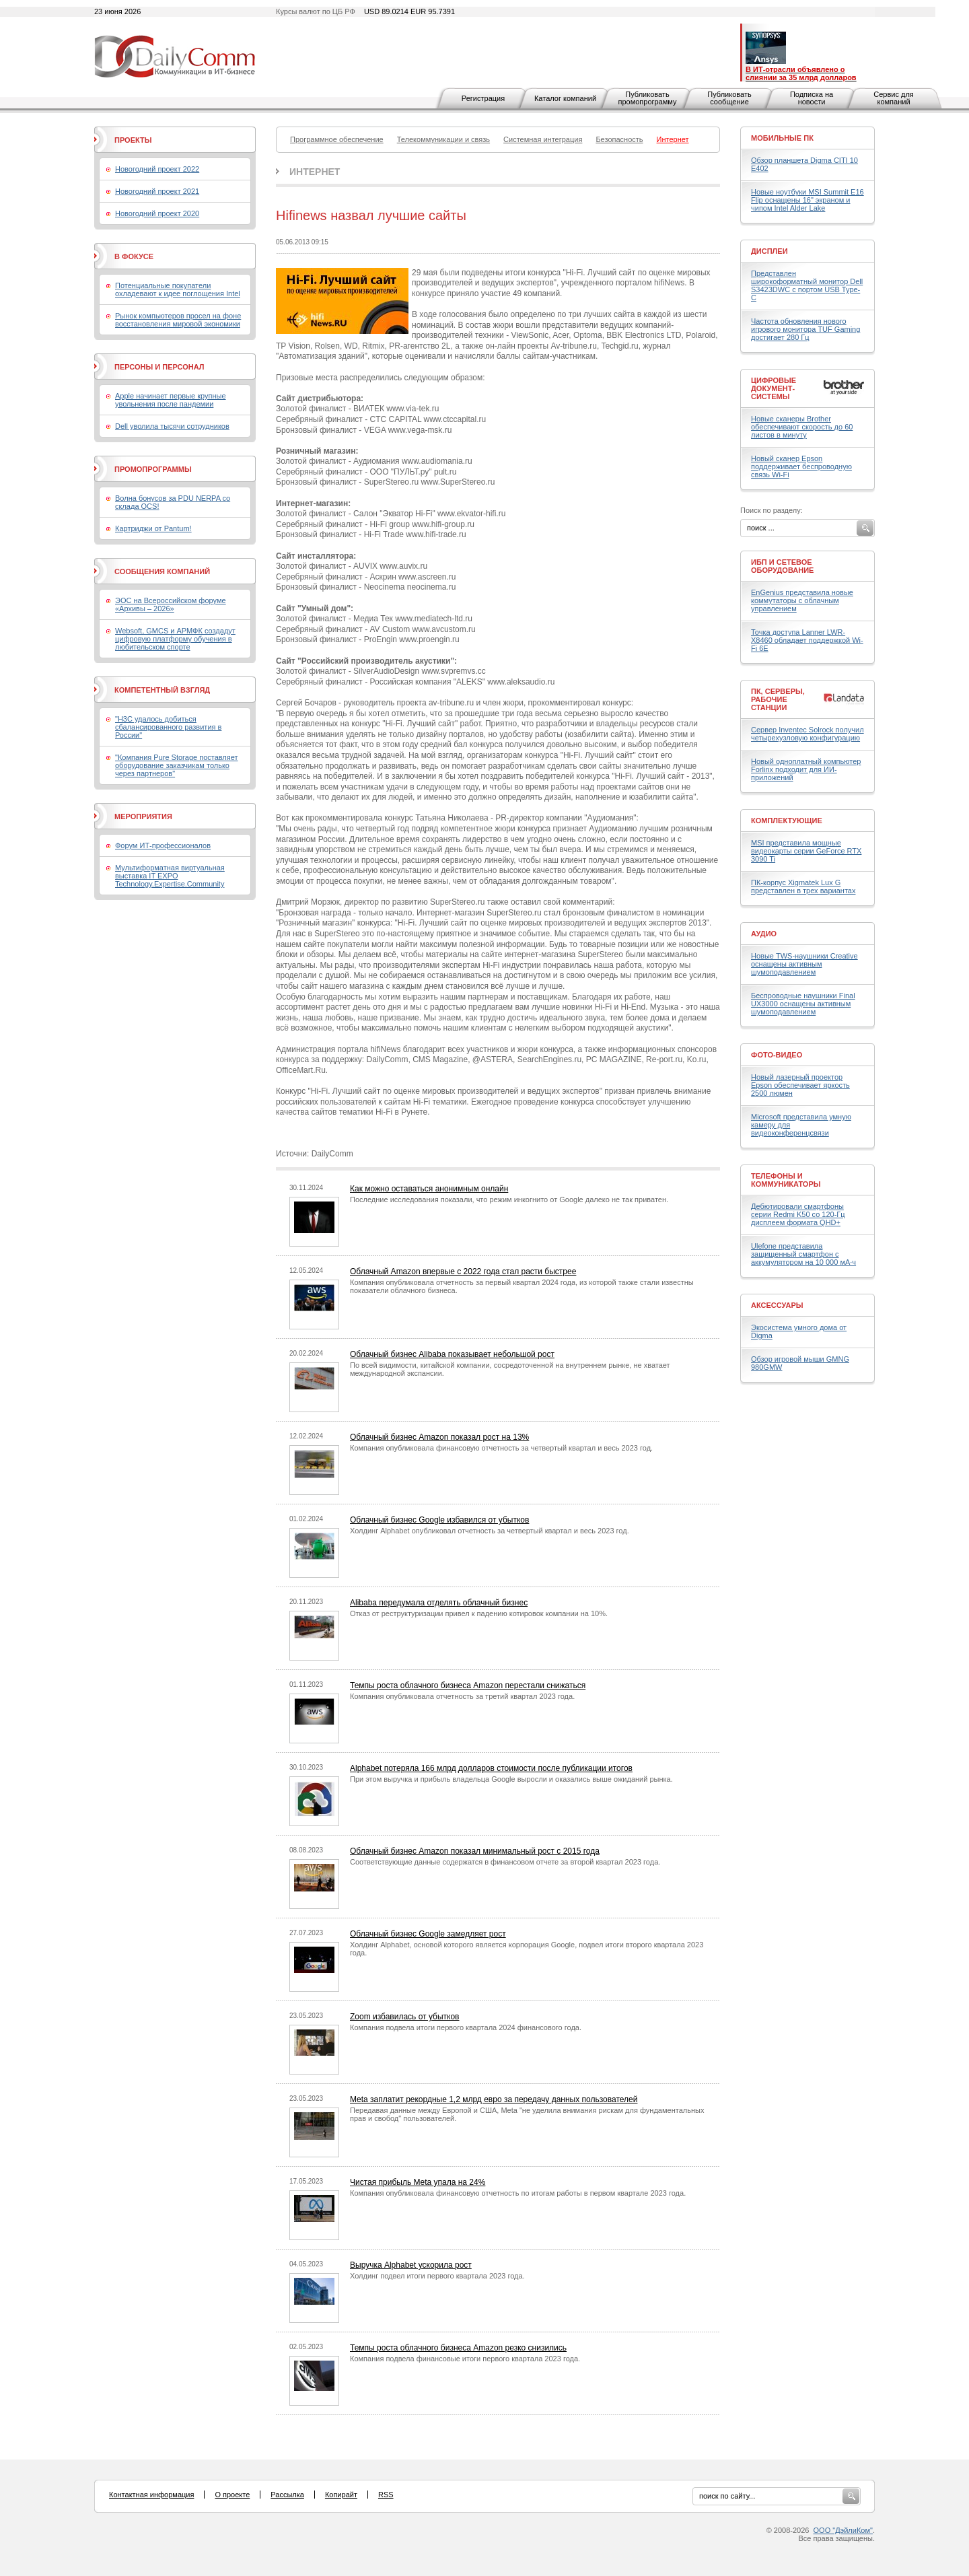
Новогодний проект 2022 (157, 169)
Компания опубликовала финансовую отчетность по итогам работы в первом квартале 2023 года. (518, 2193)
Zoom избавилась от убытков (405, 2016)
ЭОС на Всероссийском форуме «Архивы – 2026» (170, 604)
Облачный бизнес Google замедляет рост (428, 1934)
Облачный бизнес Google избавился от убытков (439, 1520)
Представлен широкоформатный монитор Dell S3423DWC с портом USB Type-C (807, 285)
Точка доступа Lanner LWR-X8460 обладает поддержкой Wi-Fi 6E (807, 640)
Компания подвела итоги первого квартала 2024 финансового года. (465, 2027)
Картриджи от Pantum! (153, 528)
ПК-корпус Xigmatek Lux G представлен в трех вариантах (803, 886)
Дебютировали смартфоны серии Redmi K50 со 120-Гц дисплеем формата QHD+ (798, 1214)
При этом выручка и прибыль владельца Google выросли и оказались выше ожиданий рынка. (511, 1779)
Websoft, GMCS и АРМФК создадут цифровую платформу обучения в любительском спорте (175, 639)
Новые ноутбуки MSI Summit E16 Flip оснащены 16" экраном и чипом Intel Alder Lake (807, 200)
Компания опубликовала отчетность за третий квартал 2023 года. (462, 1696)
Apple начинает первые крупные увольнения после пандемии (170, 400)
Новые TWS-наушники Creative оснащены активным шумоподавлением (804, 964)
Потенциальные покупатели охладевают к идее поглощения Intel (177, 289)
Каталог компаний (565, 98)
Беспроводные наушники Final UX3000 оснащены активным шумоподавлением (803, 1003)
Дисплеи (769, 251)
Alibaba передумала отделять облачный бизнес (439, 1602)
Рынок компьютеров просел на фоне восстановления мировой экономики (178, 320)
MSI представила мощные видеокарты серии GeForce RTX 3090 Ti (806, 851)
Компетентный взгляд (162, 690)
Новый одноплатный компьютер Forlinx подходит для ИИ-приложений (806, 769)
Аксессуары (777, 1305)
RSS (386, 2495)
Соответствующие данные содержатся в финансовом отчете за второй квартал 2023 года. (505, 1862)
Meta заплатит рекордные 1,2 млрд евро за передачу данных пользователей (493, 2099)
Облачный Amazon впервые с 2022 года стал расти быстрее (463, 1271)
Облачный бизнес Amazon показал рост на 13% (439, 1437)
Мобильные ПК (782, 138)
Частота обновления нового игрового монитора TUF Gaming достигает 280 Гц (805, 329)
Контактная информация (151, 2495)
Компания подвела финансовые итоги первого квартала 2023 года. (465, 2359)
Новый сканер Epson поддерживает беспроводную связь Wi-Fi (801, 466)
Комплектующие (786, 820)
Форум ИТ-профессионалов (163, 845)
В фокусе (133, 256)
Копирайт (341, 2495)
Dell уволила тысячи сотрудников (172, 426)
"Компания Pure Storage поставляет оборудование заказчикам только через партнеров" (176, 765)
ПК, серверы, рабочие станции (778, 699)
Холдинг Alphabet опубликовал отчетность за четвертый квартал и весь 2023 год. (489, 1531)
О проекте (232, 2495)
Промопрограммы (153, 469)
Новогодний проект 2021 (157, 191)
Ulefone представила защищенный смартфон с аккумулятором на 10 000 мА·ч (803, 1254)
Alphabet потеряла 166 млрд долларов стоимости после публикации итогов (491, 1768)
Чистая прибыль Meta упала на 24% (417, 2182)
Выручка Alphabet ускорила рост (411, 2265)
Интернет (314, 171)
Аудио (764, 934)
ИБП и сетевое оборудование (782, 566)
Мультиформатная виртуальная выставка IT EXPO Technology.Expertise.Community (170, 876)
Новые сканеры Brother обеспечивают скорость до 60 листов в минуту (802, 427)
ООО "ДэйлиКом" (843, 2530)
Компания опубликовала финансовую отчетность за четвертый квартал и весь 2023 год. (501, 1448)
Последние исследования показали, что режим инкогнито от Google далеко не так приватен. (509, 1199)
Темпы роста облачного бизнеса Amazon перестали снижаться (467, 1685)
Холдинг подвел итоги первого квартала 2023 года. (437, 2276)
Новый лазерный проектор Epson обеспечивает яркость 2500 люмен (800, 1085)
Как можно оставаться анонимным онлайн (429, 1188)
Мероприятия (143, 816)
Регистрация (483, 98)
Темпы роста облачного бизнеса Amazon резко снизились (458, 2348)
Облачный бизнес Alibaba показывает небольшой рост (452, 1354)
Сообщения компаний (162, 571)
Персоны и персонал (159, 367)
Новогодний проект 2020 (157, 213)
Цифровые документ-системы (773, 388)
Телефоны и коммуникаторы (786, 1180)
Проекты (132, 140)
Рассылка (287, 2495)
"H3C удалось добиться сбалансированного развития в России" (168, 727)
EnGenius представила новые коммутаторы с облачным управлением (802, 600)
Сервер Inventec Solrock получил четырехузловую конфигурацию (807, 734)
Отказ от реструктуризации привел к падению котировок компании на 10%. (479, 1613)
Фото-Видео (776, 1055)
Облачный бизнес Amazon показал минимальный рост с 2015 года (475, 1851)
